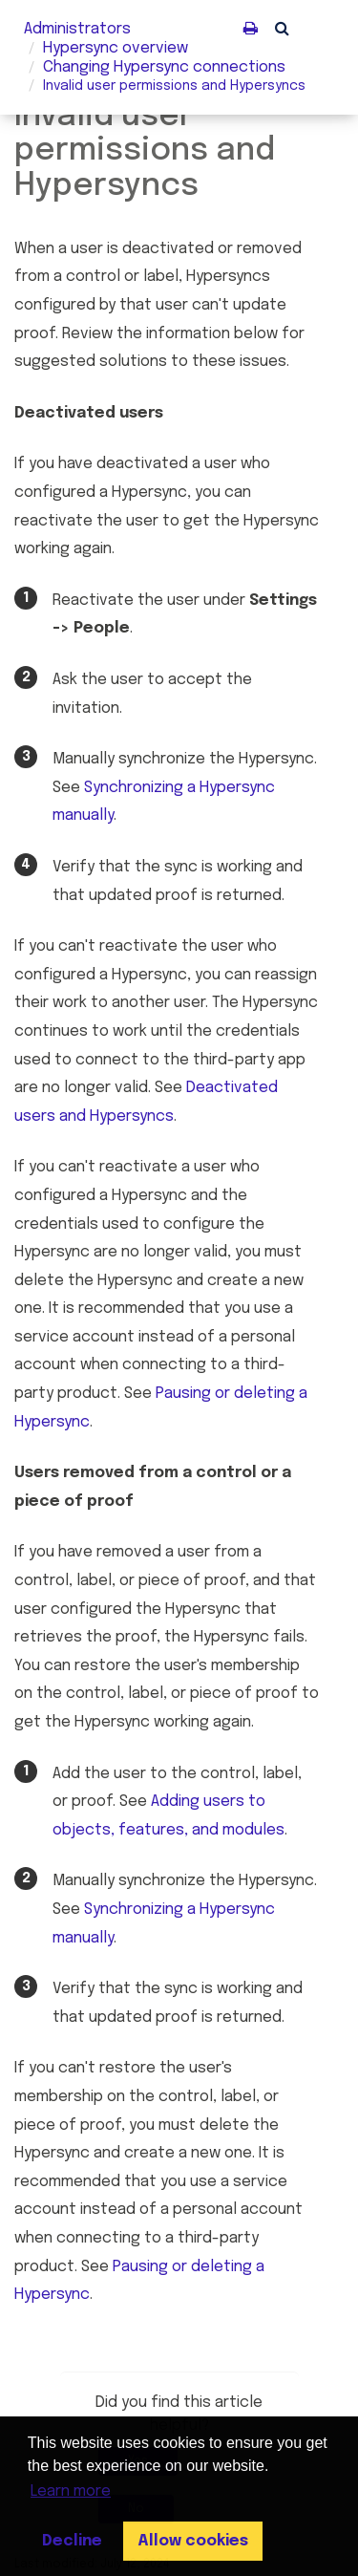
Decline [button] (72, 2541)
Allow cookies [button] (192, 2541)
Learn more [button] (71, 2491)
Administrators (77, 29)
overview (115, 48)
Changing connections (164, 67)
